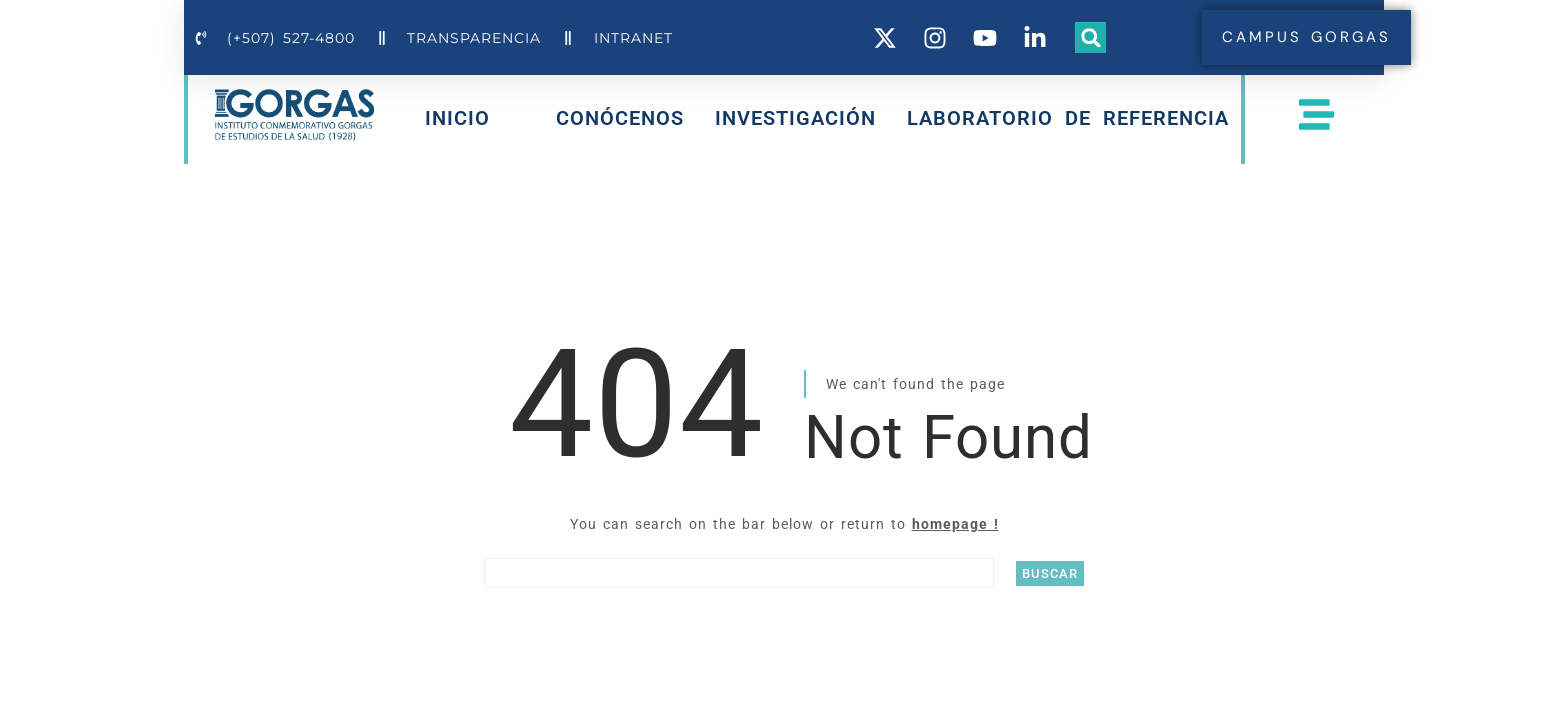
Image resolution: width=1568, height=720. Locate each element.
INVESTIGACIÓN (795, 118)
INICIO (457, 122)
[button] (1091, 38)
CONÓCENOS (620, 118)
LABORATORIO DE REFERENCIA (1068, 118)
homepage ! (955, 524)
